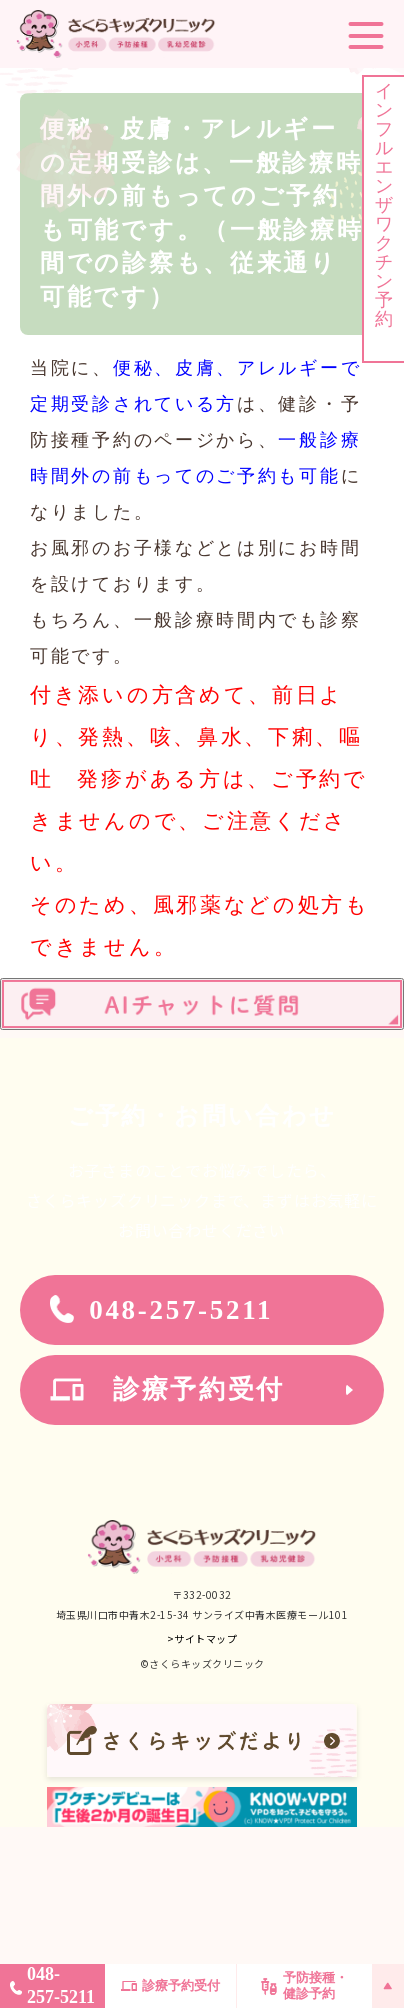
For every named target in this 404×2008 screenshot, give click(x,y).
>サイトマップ (202, 1638)
